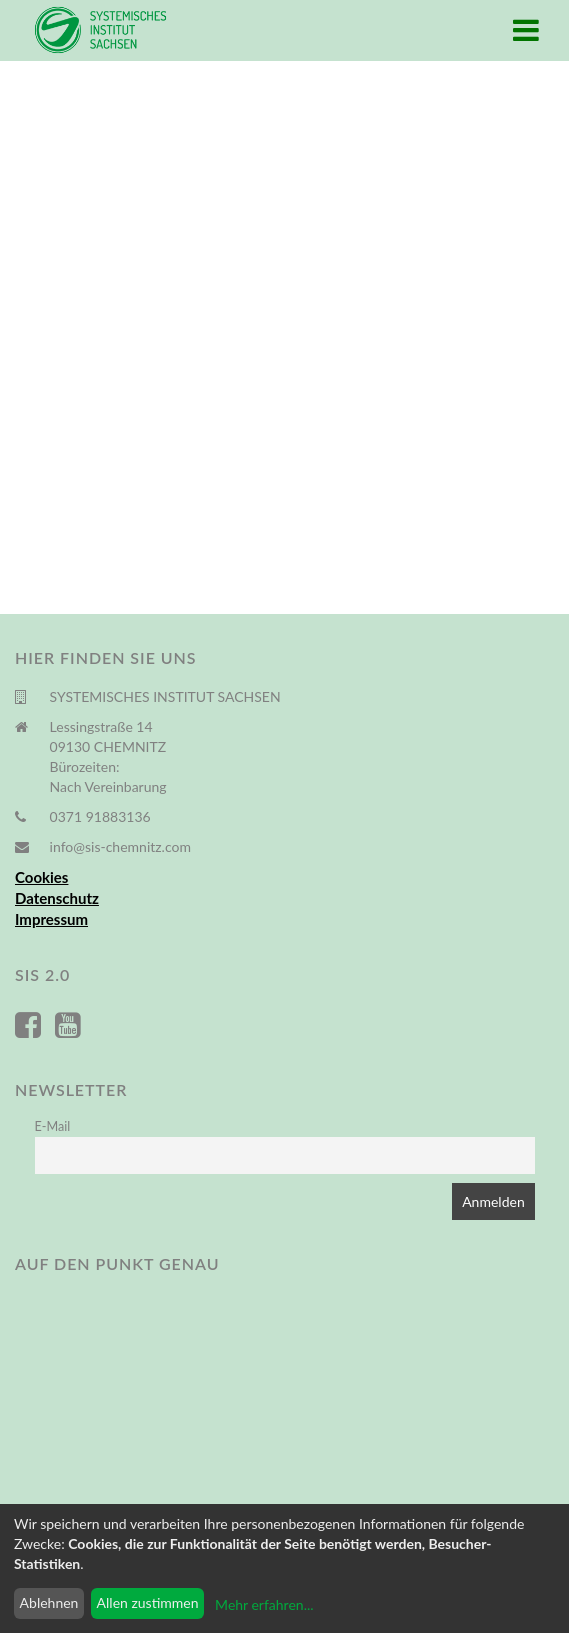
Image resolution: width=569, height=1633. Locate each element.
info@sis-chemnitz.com (120, 846)
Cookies (41, 877)
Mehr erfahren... (264, 1604)
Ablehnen (49, 1602)
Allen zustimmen (148, 1602)
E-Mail (53, 1126)
